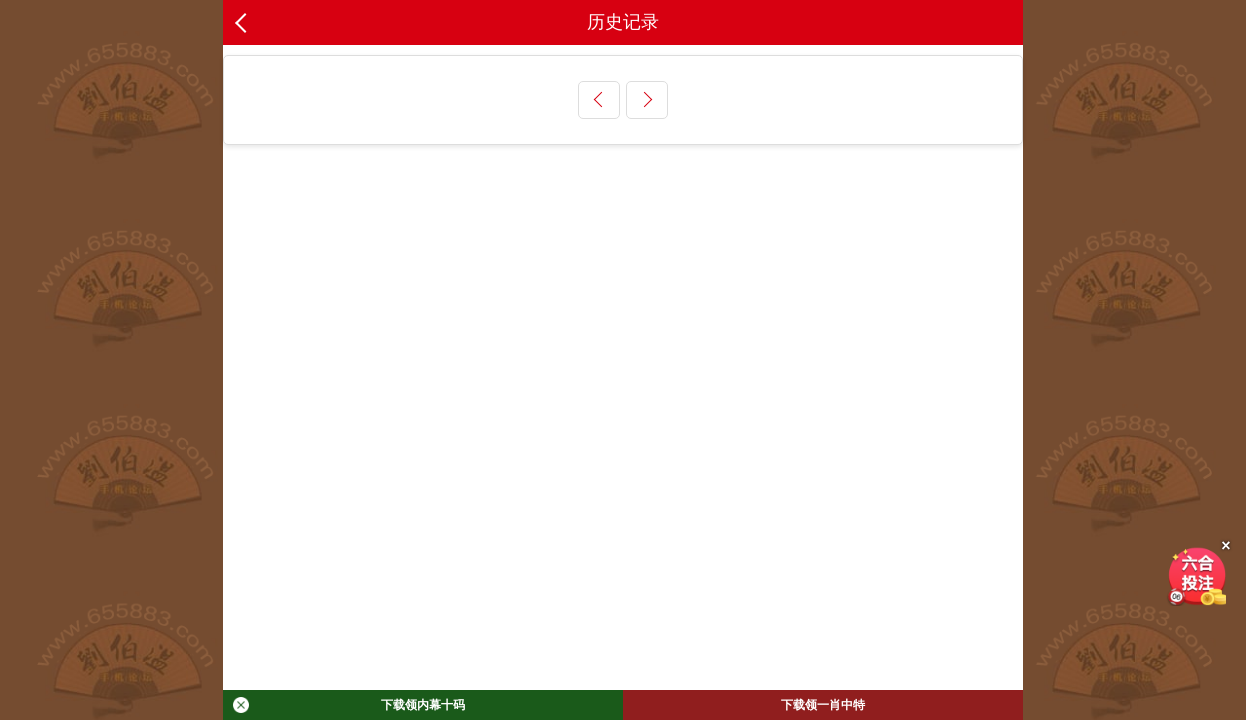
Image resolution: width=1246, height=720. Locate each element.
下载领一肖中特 (823, 705)
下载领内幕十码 (349, 705)
